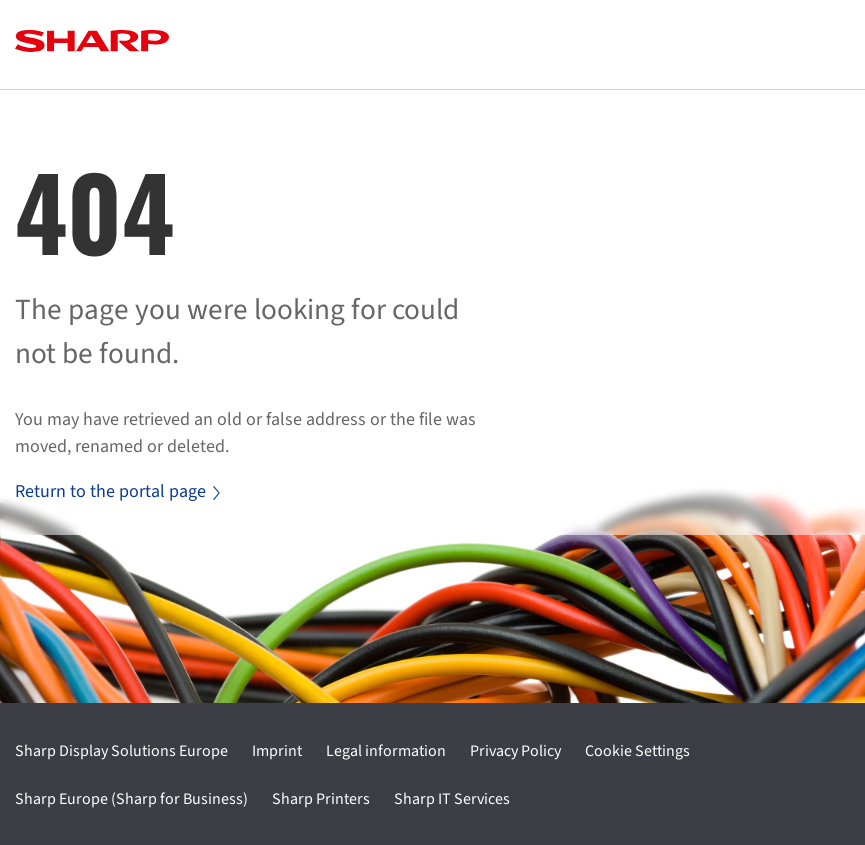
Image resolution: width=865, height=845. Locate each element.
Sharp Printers (321, 799)
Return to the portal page (117, 491)
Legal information (386, 751)
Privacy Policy (515, 751)
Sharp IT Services (452, 799)
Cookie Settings (637, 751)
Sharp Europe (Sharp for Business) (131, 799)
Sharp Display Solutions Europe (121, 751)
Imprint (277, 751)
